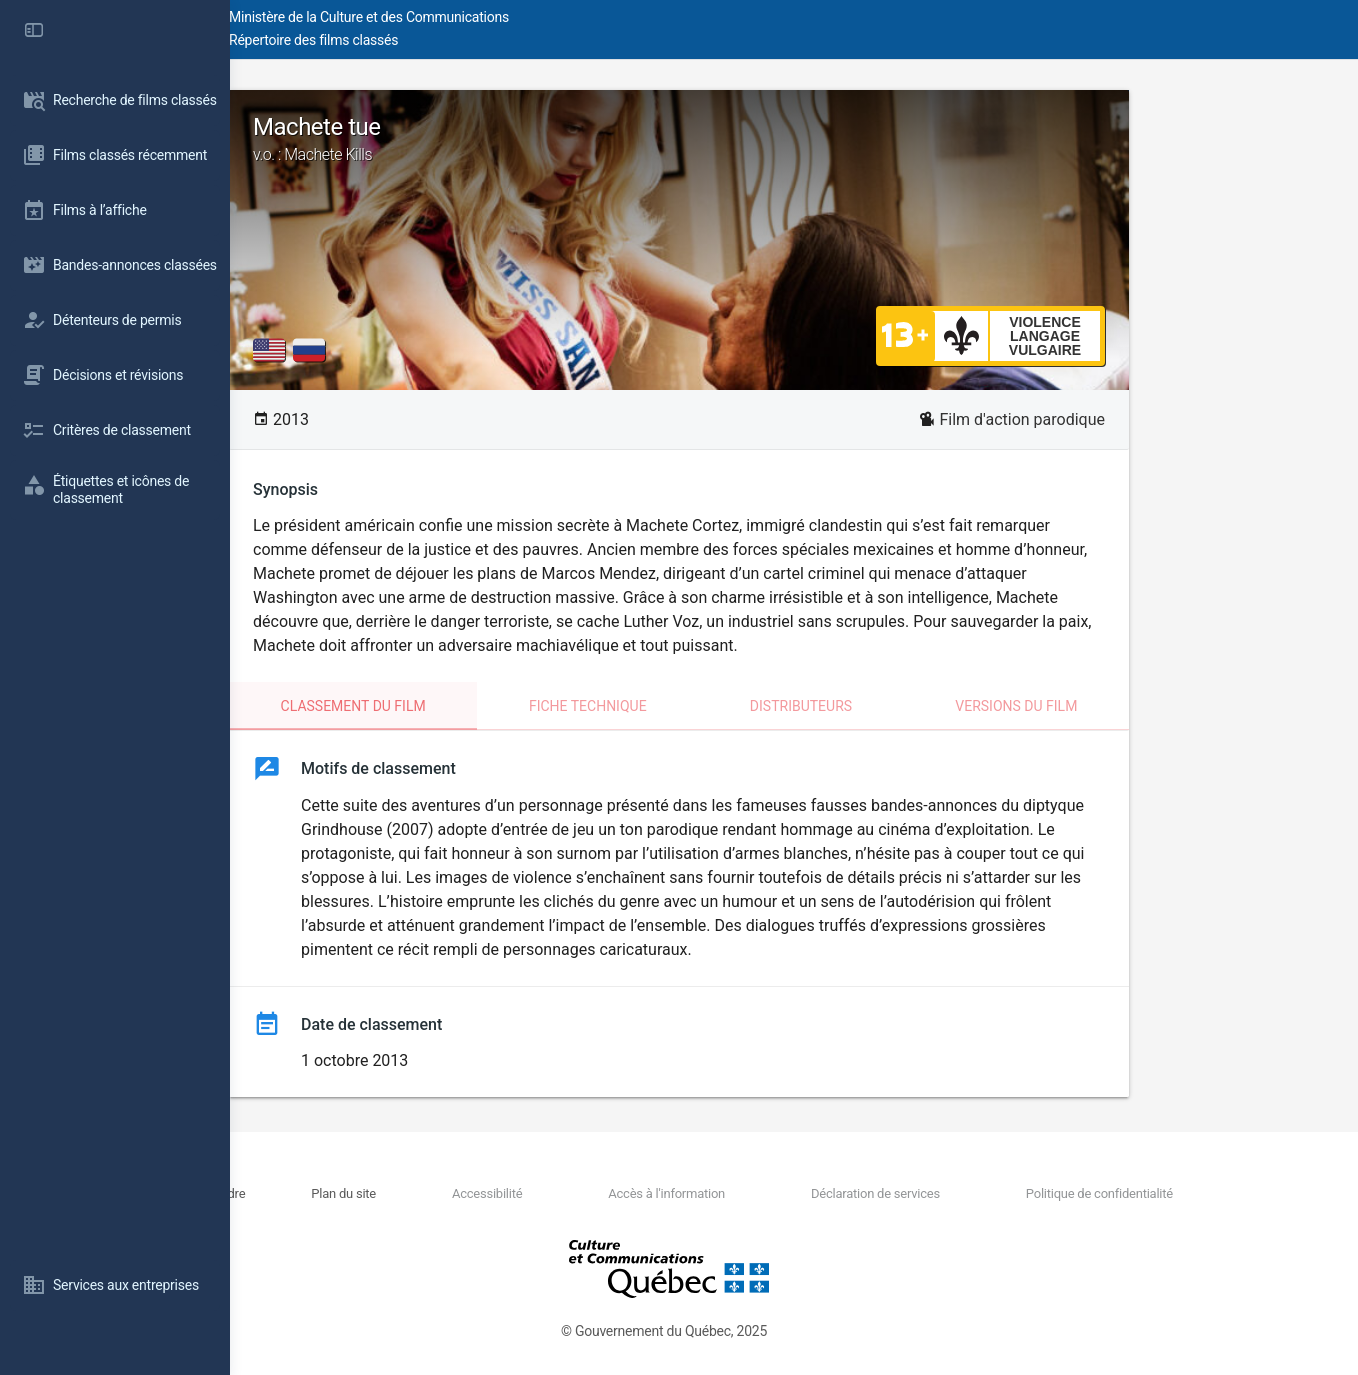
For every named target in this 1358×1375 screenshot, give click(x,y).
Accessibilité (619, 1193)
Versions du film (1131, 706)
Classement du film (468, 706)
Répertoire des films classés (534, 40)
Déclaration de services (939, 1193)
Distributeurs (916, 706)
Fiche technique (703, 706)
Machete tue (794, 139)
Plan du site (509, 1193)
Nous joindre (410, 1193)
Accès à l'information (764, 1193)
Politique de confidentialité (1129, 1193)
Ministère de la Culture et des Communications (590, 17)
